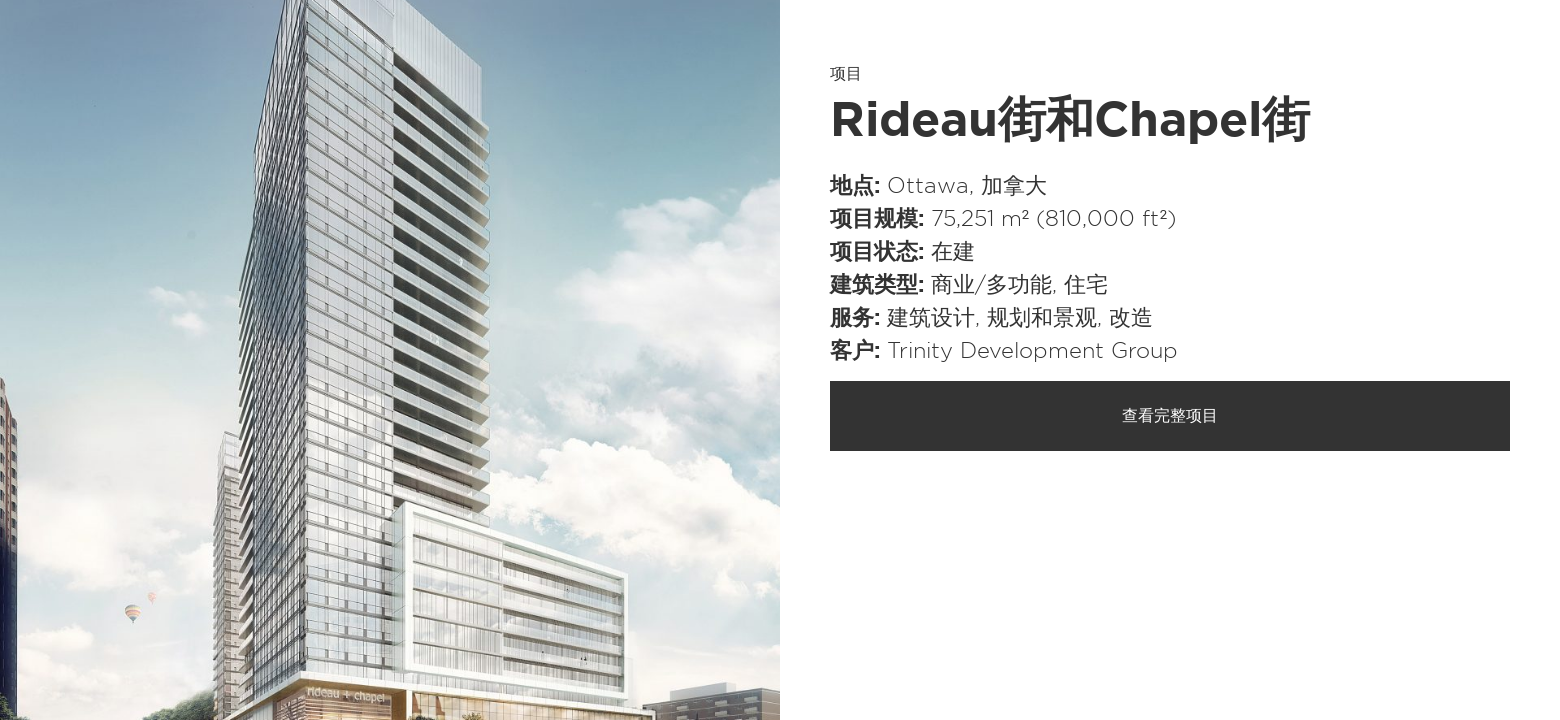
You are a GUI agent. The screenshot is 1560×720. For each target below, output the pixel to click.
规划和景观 (1042, 318)
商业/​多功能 (991, 285)
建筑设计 (931, 318)
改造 (1131, 318)
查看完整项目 (1170, 416)
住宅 (1086, 285)
